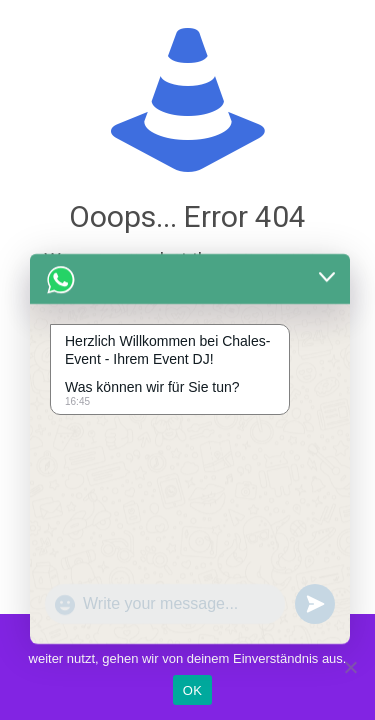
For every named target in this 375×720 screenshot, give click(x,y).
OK (192, 690)
